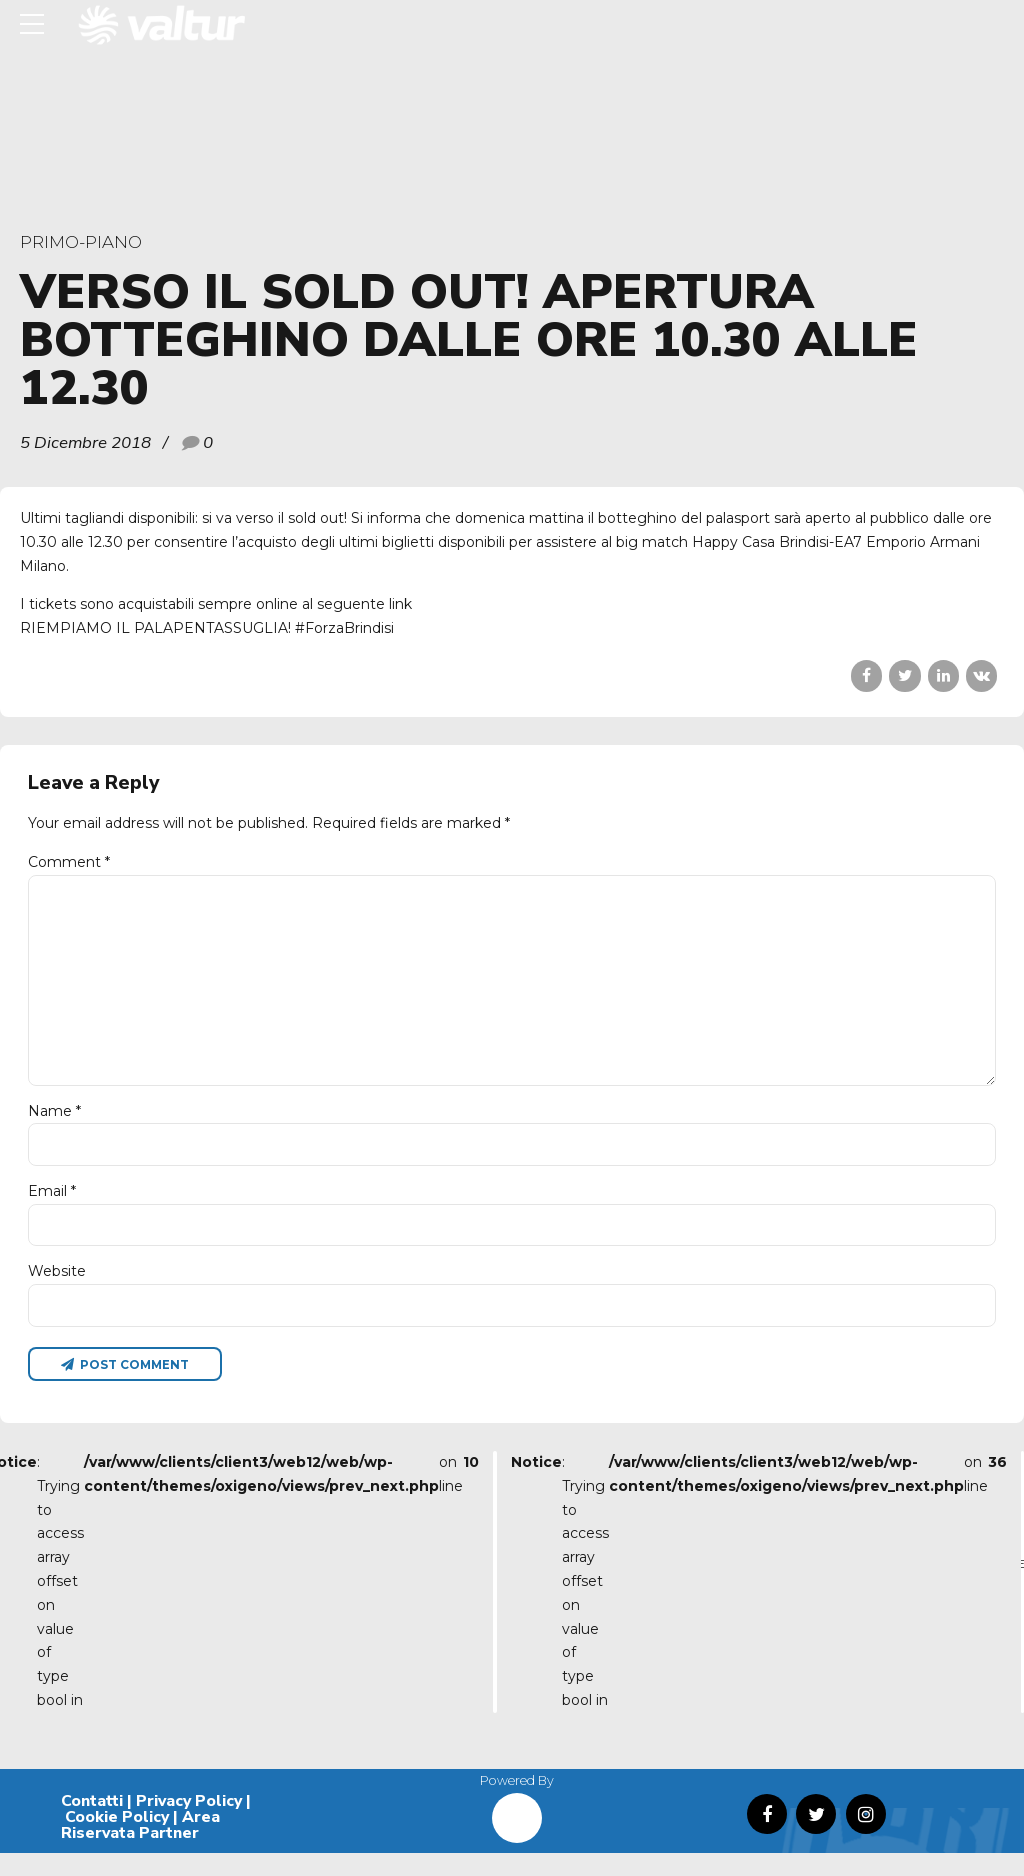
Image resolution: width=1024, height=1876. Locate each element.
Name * (54, 1126)
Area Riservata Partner (140, 1848)
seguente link (364, 604)
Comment (69, 862)
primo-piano (81, 242)
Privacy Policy (189, 1824)
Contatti (92, 1824)
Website (57, 1291)
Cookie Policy (117, 1840)
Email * (52, 1208)
